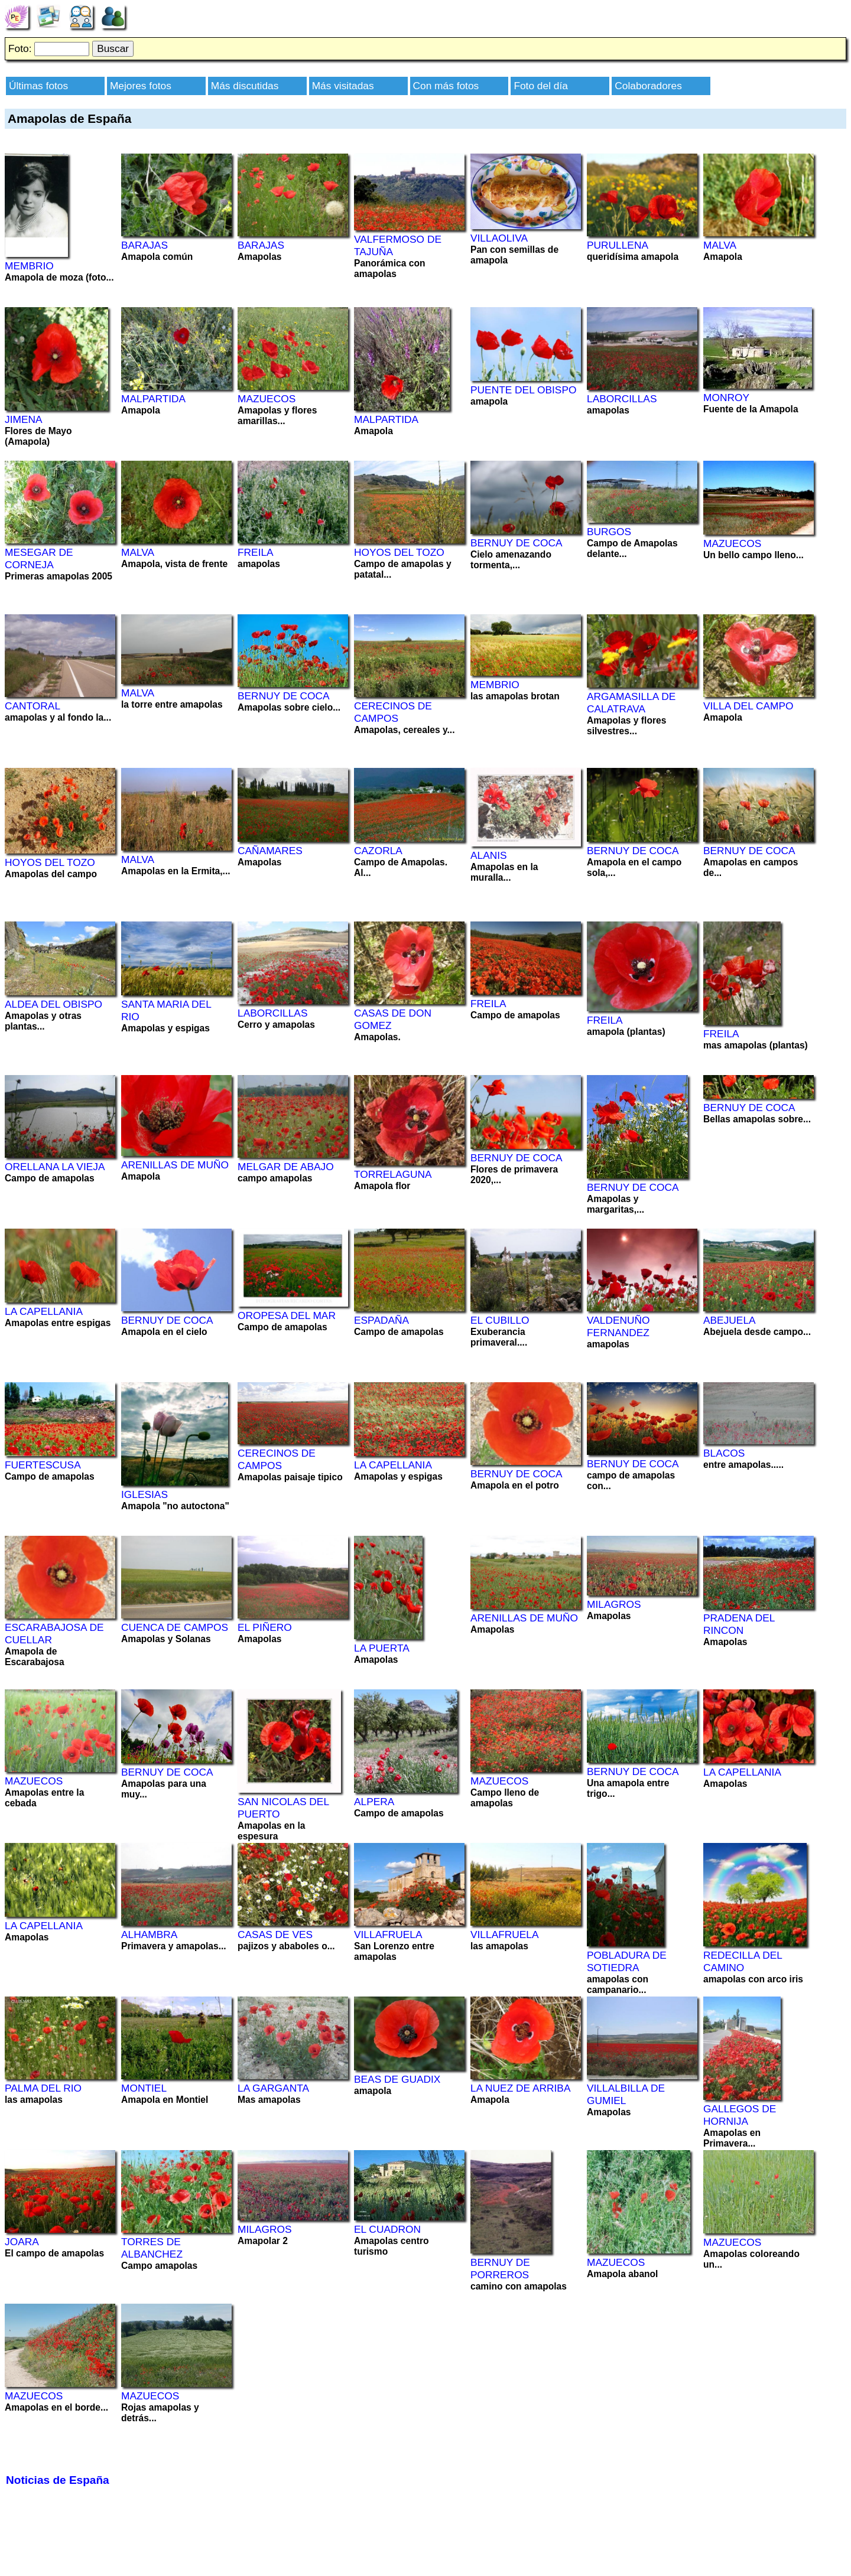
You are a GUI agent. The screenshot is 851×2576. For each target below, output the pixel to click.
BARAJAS (144, 245)
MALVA (719, 245)
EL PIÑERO (265, 1627)
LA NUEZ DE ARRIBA (520, 2088)
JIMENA (24, 419)
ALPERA (374, 1802)
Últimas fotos (38, 86)
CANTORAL (32, 706)
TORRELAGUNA (393, 1174)
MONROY (726, 397)
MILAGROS (614, 1604)
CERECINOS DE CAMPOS (393, 712)
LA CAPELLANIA (44, 1311)
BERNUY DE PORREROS (500, 2268)
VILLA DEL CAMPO (748, 706)
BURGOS (609, 532)
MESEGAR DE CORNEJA (39, 558)
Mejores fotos (140, 86)
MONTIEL (144, 2088)
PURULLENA (617, 245)
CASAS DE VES (275, 1934)
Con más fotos (446, 86)
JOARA (22, 2242)
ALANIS (488, 855)
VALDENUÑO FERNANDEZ (618, 1326)
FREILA (256, 552)
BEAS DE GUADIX (397, 2079)
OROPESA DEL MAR (287, 1315)
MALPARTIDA (153, 399)
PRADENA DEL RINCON (739, 1624)
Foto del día (541, 86)
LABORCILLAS (622, 399)
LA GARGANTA (273, 2088)
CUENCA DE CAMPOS (174, 1627)
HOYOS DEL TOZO (399, 552)
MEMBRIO (29, 266)
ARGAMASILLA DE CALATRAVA (631, 703)
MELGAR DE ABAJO (286, 1167)
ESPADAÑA (381, 1320)
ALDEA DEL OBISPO (53, 1004)
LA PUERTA (382, 1648)
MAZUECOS (266, 399)
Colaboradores (648, 86)
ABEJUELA (729, 1320)
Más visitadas (343, 86)
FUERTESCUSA (43, 1465)
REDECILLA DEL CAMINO (742, 1961)
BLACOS (724, 1453)
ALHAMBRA (149, 1934)
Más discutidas (245, 86)
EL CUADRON (387, 2229)
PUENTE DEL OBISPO (523, 390)
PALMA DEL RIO (43, 2088)
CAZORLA (378, 851)
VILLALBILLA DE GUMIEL (626, 2094)
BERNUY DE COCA (516, 543)
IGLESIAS (144, 1494)
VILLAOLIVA (499, 238)
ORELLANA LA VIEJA (55, 1167)
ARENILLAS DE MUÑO (175, 1165)
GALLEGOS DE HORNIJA (739, 2115)
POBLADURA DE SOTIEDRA (627, 1961)
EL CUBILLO (500, 1320)
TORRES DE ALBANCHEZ (152, 2248)
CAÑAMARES (270, 851)
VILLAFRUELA (388, 1934)
